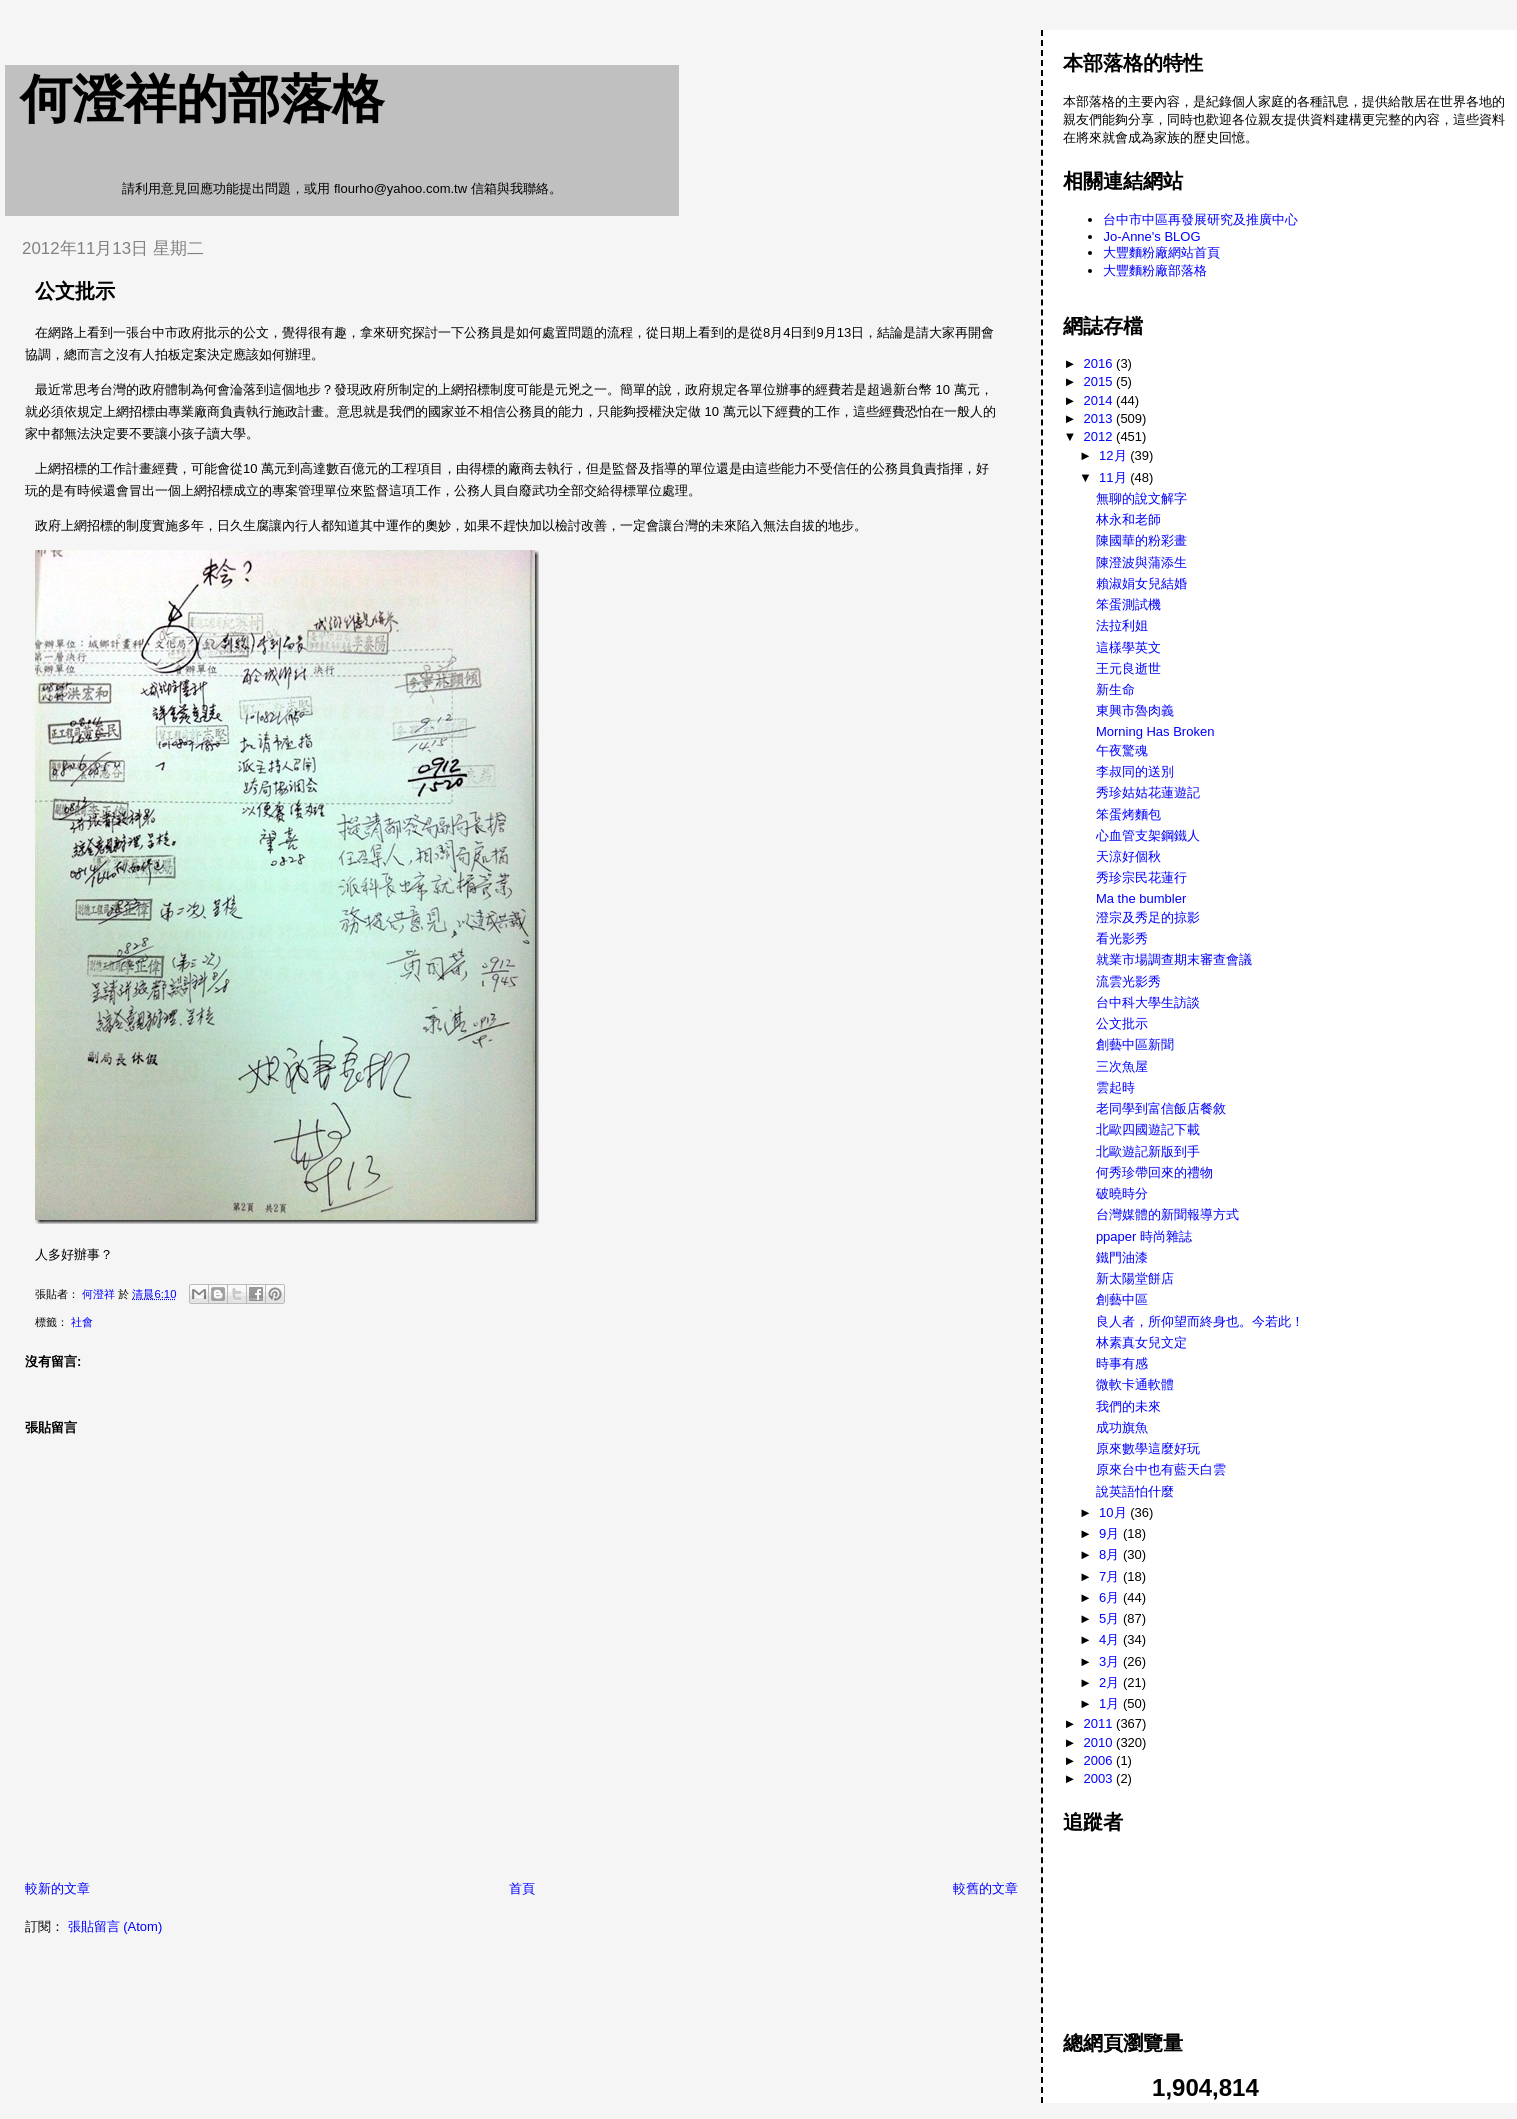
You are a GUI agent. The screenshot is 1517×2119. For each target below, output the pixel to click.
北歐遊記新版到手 (1148, 1151)
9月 (1111, 1533)
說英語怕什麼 (1135, 1491)
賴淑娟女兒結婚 (1141, 583)
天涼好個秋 (1128, 856)
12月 (1114, 455)
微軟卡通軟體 (1135, 1384)
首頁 (522, 1888)
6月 (1111, 1597)
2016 (1100, 363)
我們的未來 (1128, 1406)
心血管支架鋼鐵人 (1148, 835)
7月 (1111, 1576)
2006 (1100, 1760)
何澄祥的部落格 (202, 99)
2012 (1100, 436)
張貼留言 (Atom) (115, 1926)
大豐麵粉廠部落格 (1155, 270)
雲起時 (1115, 1087)
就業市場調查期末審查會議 (1174, 959)
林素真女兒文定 (1141, 1342)
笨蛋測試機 (1128, 604)
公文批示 (1122, 1023)
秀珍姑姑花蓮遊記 (1148, 792)
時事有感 (1122, 1363)
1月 (1111, 1703)
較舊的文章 (985, 1888)
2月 (1111, 1682)
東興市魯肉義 (1135, 710)
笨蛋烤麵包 (1128, 814)
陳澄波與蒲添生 (1141, 562)
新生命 (1115, 689)
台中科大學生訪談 (1148, 1002)
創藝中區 (1122, 1299)
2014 (1100, 400)
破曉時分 (1122, 1193)
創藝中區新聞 (1135, 1044)
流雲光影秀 (1128, 981)
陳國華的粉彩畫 (1141, 540)
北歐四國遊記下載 (1148, 1129)
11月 (1114, 477)
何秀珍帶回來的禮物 (1154, 1172)
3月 (1111, 1661)
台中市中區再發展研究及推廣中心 (1200, 219)
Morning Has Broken (1155, 731)
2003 (1100, 1778)
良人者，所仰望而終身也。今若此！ (1200, 1321)
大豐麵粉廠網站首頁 (1161, 252)
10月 (1114, 1512)
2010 (1100, 1742)
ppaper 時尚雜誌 (1144, 1236)
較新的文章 (57, 1888)
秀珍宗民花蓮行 (1141, 877)
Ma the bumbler (1141, 898)
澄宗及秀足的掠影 (1148, 917)
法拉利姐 (1122, 625)
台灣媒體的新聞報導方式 (1167, 1214)
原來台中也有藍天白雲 (1161, 1469)
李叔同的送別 (1135, 771)
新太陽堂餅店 (1135, 1278)
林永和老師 (1128, 519)
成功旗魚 (1122, 1427)
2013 (1100, 418)
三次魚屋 (1122, 1066)
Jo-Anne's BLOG (1151, 236)
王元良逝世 (1128, 668)
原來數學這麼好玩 (1148, 1448)
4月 (1111, 1639)
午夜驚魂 (1122, 750)
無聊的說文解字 (1141, 498)
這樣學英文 (1128, 647)
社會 (82, 1322)
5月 (1111, 1618)
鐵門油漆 (1122, 1257)
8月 (1111, 1554)
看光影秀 (1122, 938)
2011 (1100, 1723)
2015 (1100, 381)
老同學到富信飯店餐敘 (1161, 1108)
